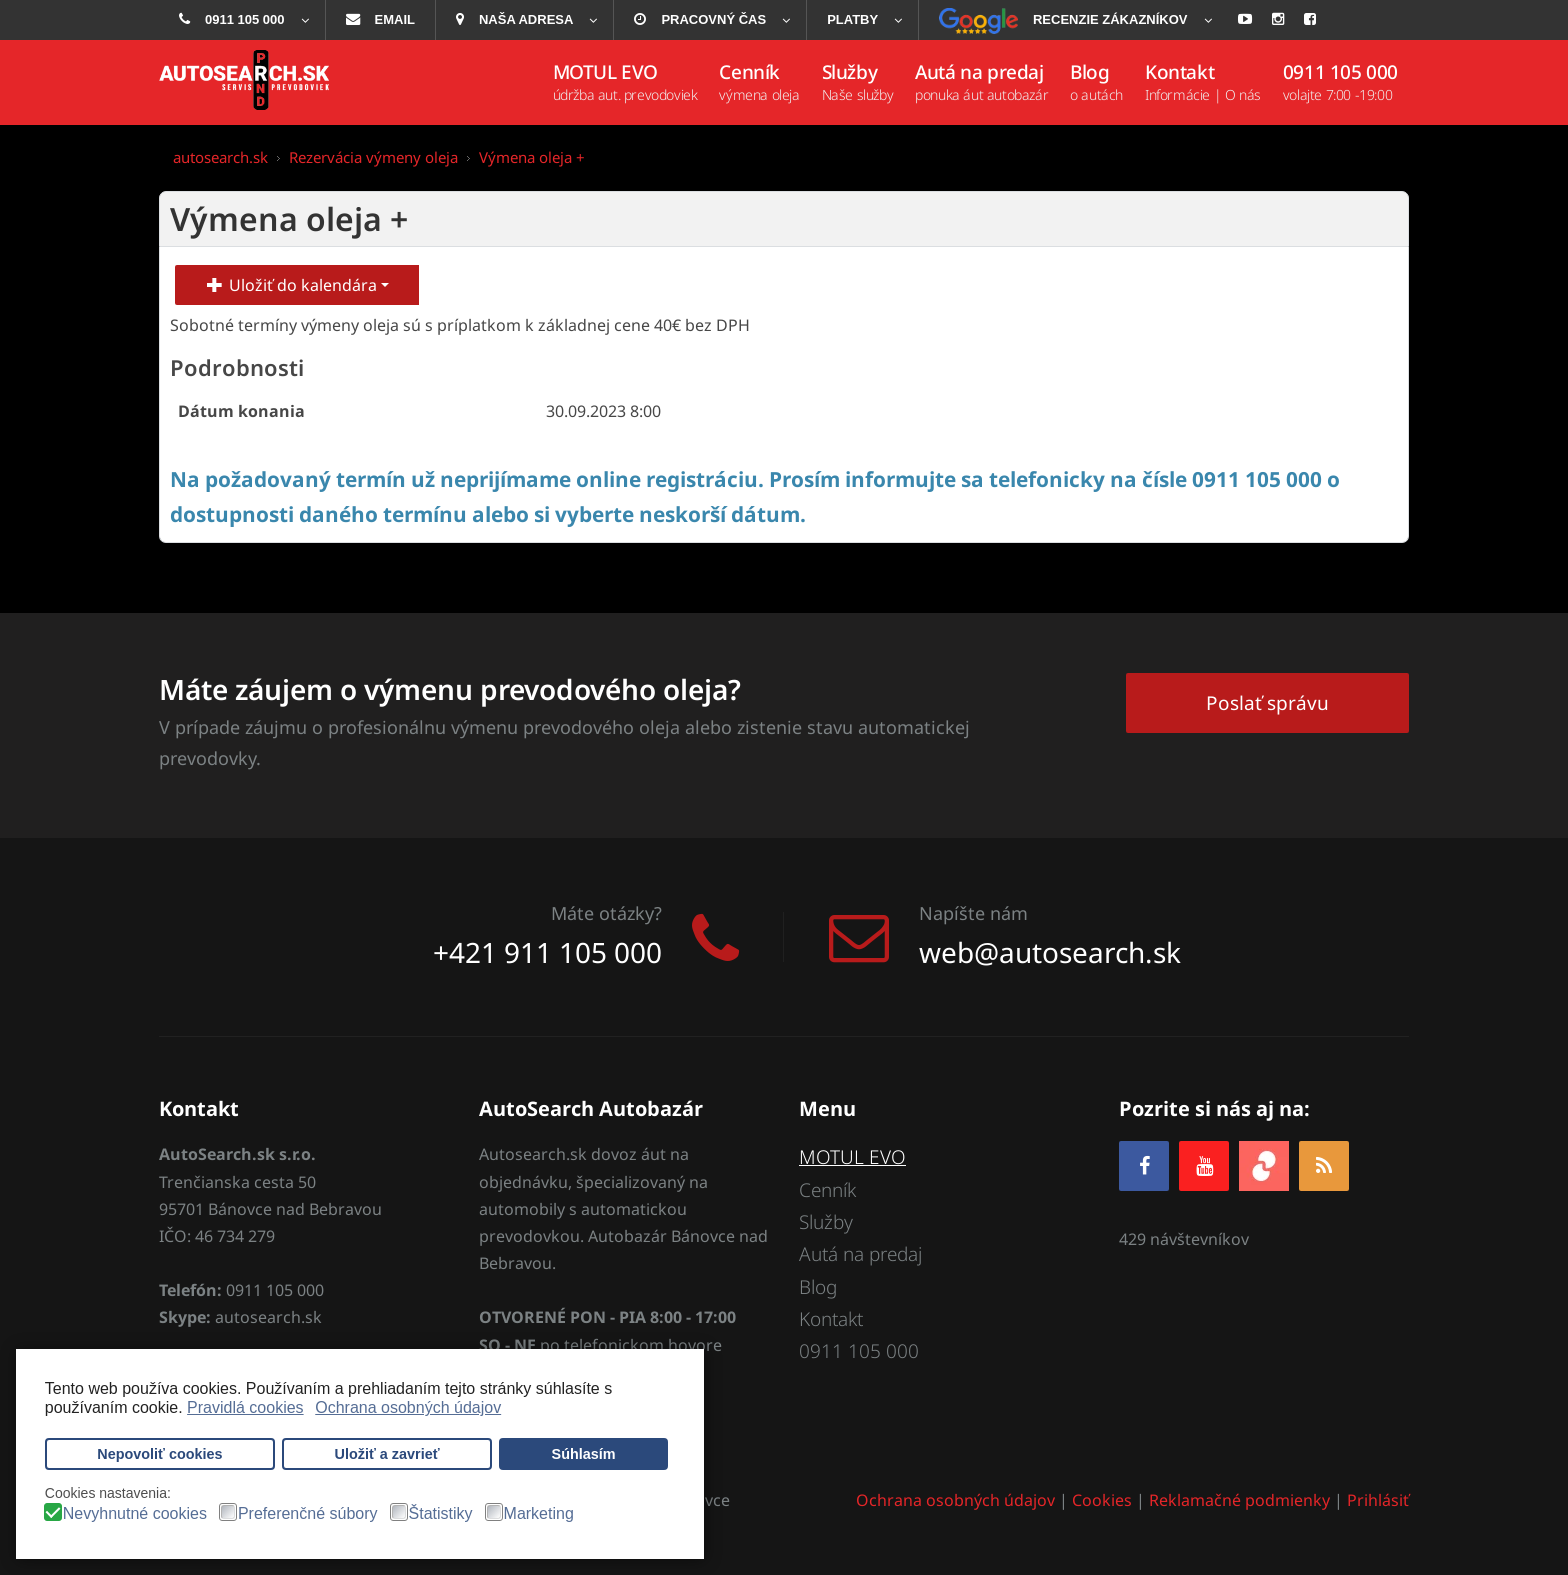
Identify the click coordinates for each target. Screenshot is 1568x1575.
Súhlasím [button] (584, 1454)
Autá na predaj (860, 1254)
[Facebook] (1144, 1165)
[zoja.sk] (1264, 1164)
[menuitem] (242, 20)
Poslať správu (1267, 703)
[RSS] (1324, 1165)
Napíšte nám (973, 913)
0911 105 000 (859, 1351)
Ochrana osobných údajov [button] (408, 1407)
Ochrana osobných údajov (955, 1500)
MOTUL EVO (852, 1157)
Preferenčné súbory (308, 1514)
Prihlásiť (1378, 1500)
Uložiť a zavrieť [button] (387, 1454)
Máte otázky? (606, 913)
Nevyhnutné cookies (135, 1514)
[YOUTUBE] (1204, 1165)
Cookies (1102, 1500)
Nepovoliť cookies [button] (159, 1454)
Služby (826, 1222)
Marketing (539, 1514)
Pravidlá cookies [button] (245, 1407)
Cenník (827, 1190)
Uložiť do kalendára (297, 285)
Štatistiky (441, 1514)
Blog (818, 1287)
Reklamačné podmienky (1239, 1500)
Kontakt (831, 1319)
